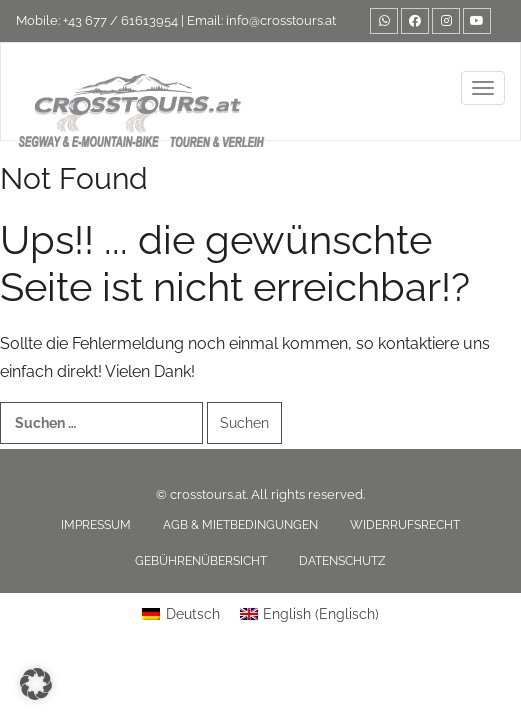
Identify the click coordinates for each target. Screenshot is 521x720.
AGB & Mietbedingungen (240, 525)
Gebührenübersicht (201, 561)
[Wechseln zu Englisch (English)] (310, 614)
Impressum (96, 525)
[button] (36, 684)
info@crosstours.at (281, 20)
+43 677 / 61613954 (120, 20)
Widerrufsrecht (405, 525)
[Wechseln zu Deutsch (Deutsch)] (181, 614)
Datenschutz (342, 561)
